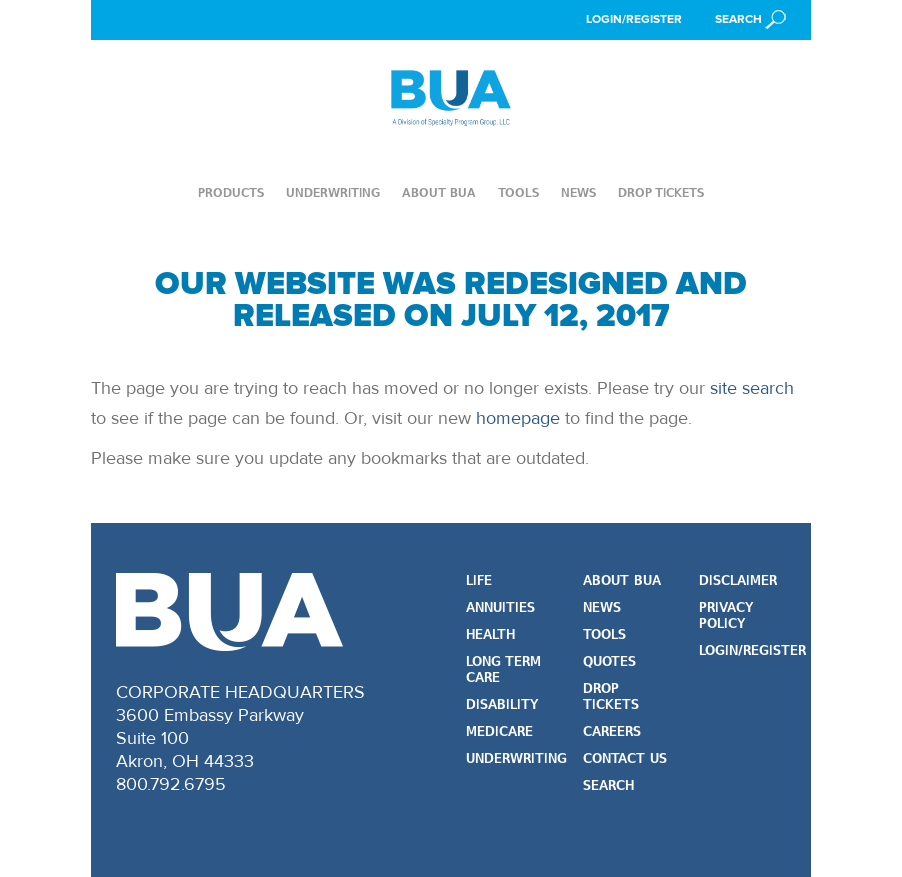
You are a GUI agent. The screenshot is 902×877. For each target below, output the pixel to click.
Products (231, 193)
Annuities (500, 608)
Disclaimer (738, 581)
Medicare (499, 732)
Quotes (609, 662)
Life (479, 581)
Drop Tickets (661, 193)
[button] (750, 19)
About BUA (439, 193)
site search (752, 388)
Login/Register (634, 19)
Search (608, 786)
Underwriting (333, 193)
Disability (502, 705)
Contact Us (625, 759)
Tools (518, 193)
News (578, 193)
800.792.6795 (171, 784)
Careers (612, 732)
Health (490, 635)
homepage (518, 418)
